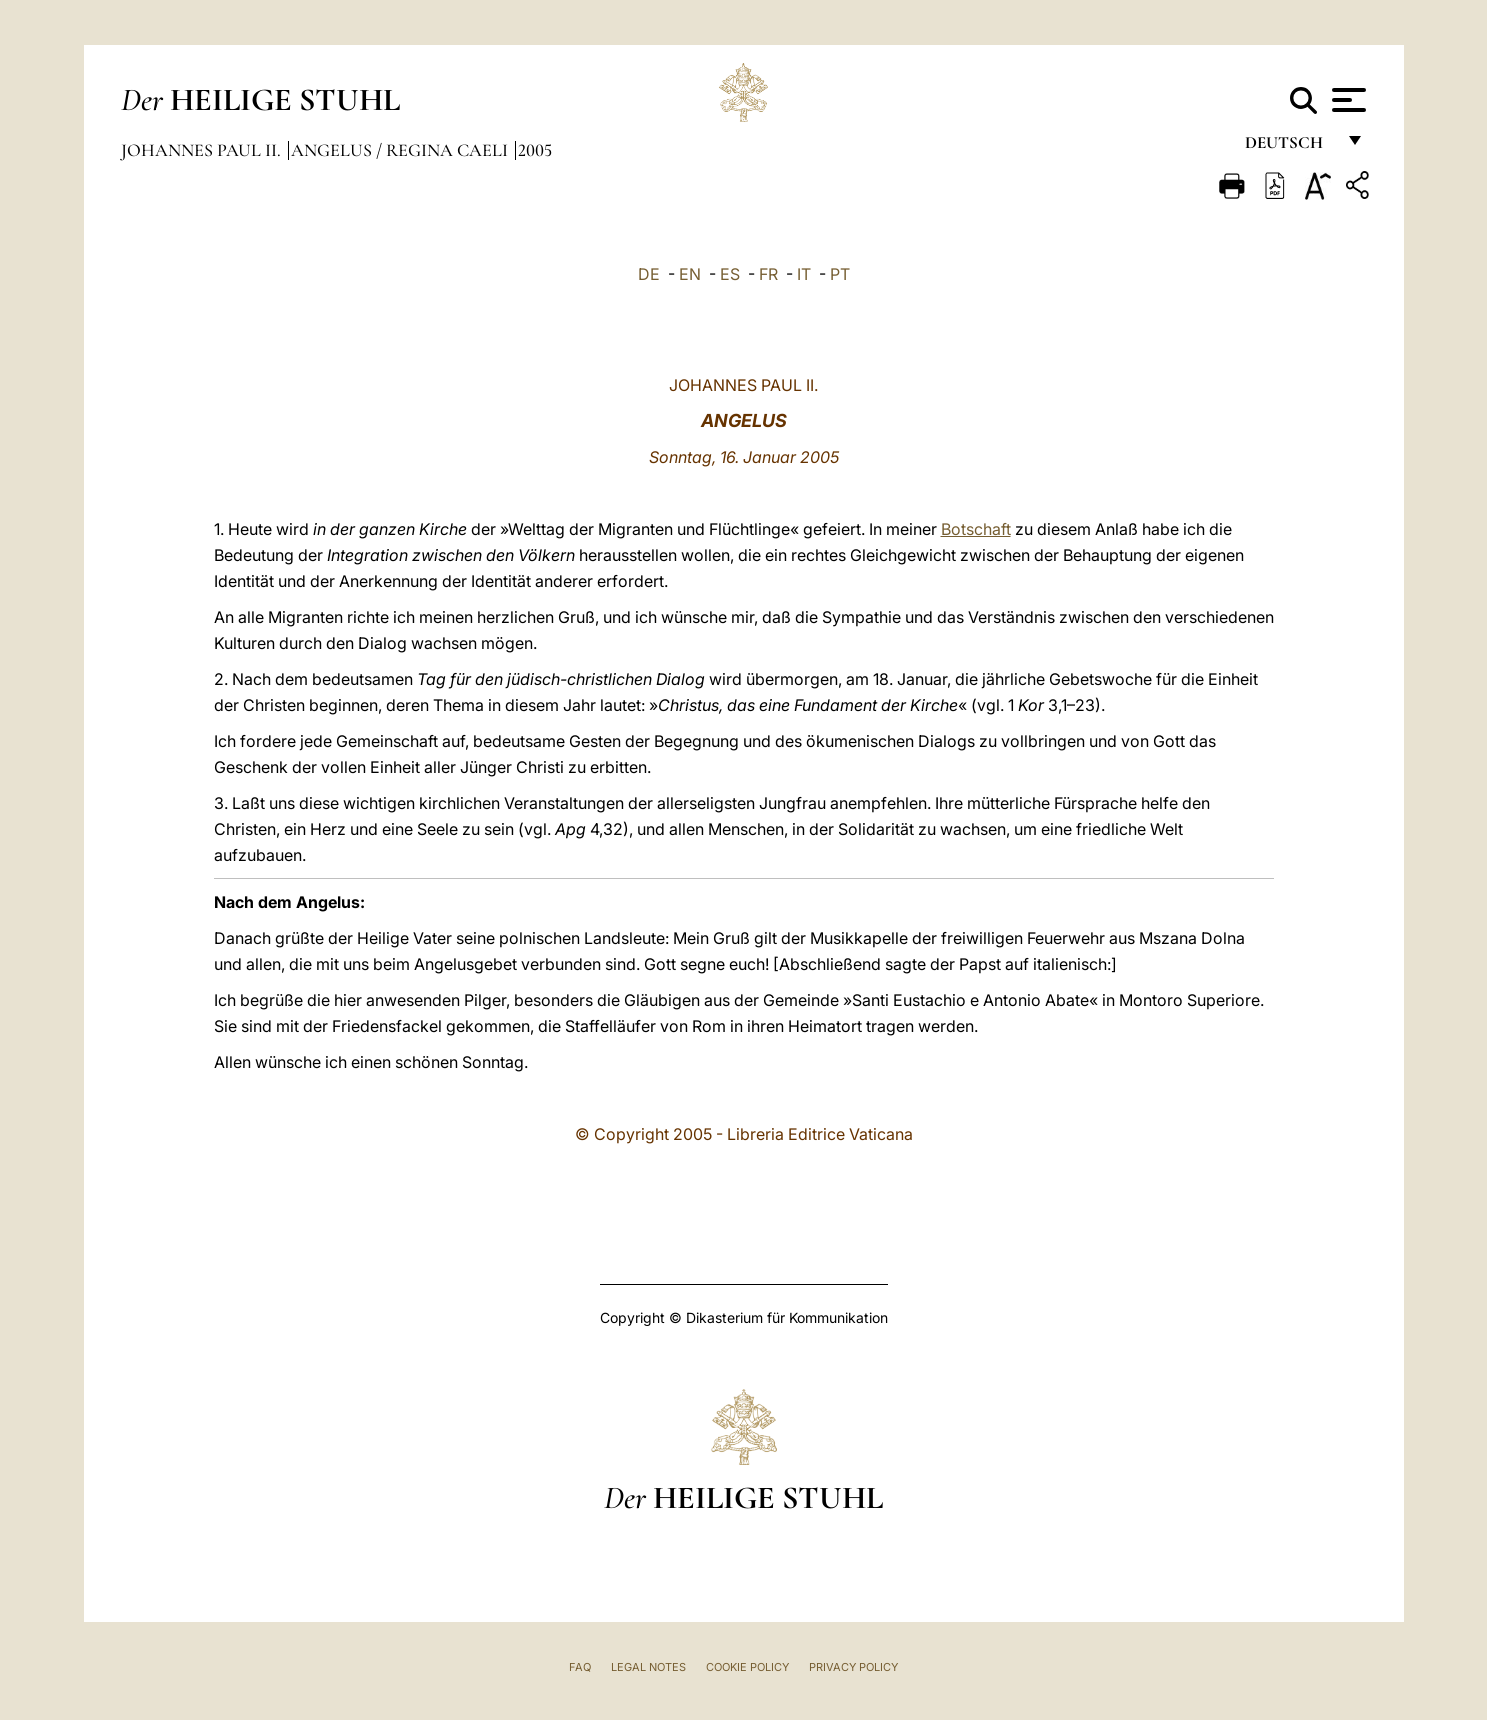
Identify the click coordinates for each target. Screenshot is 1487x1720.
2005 (535, 150)
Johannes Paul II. (203, 150)
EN (690, 274)
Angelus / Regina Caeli (401, 150)
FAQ (580, 1667)
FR (768, 274)
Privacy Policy (853, 1667)
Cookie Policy (747, 1667)
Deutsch (1289, 147)
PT (840, 274)
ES (730, 274)
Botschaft (976, 529)
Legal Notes (648, 1667)
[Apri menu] (1346, 100)
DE (649, 274)
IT (804, 274)
